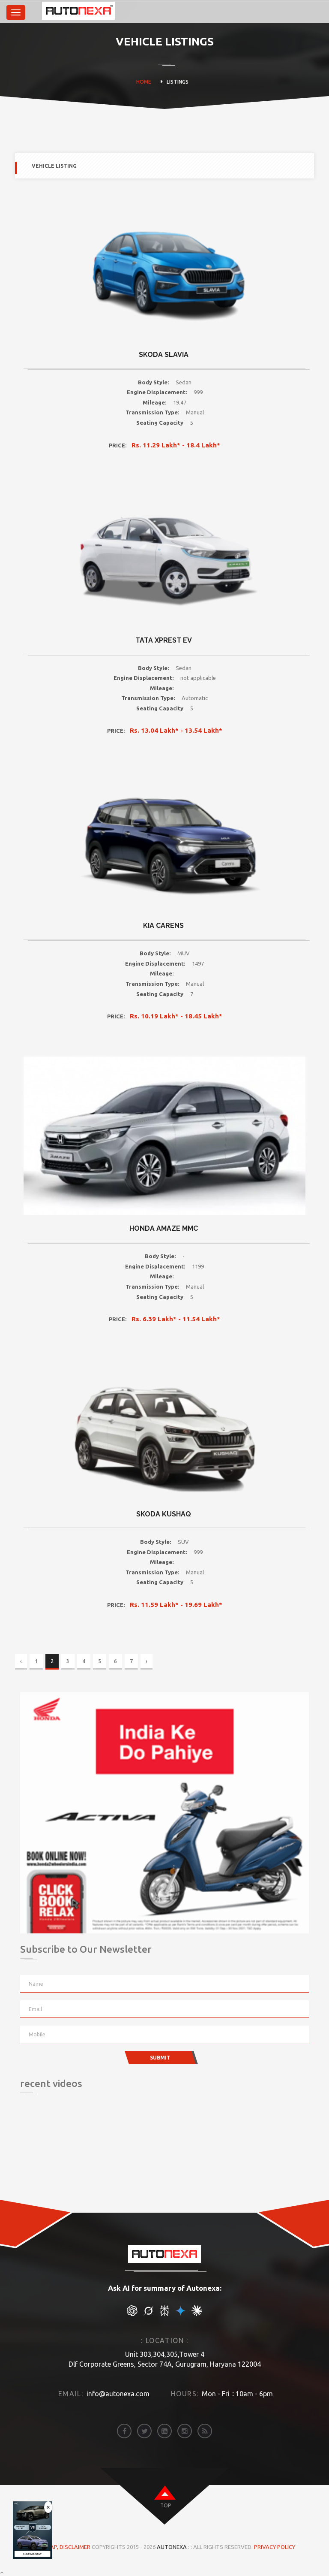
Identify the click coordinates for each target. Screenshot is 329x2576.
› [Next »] (146, 1661)
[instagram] (184, 2431)
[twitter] (144, 2431)
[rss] (204, 2431)
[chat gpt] (132, 2314)
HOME (143, 82)
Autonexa (172, 2547)
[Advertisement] (63, 2155)
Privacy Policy (274, 2547)
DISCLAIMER (76, 2547)
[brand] (38, 12)
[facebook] (124, 2431)
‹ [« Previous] (21, 1661)
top (165, 2505)
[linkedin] (164, 2431)
